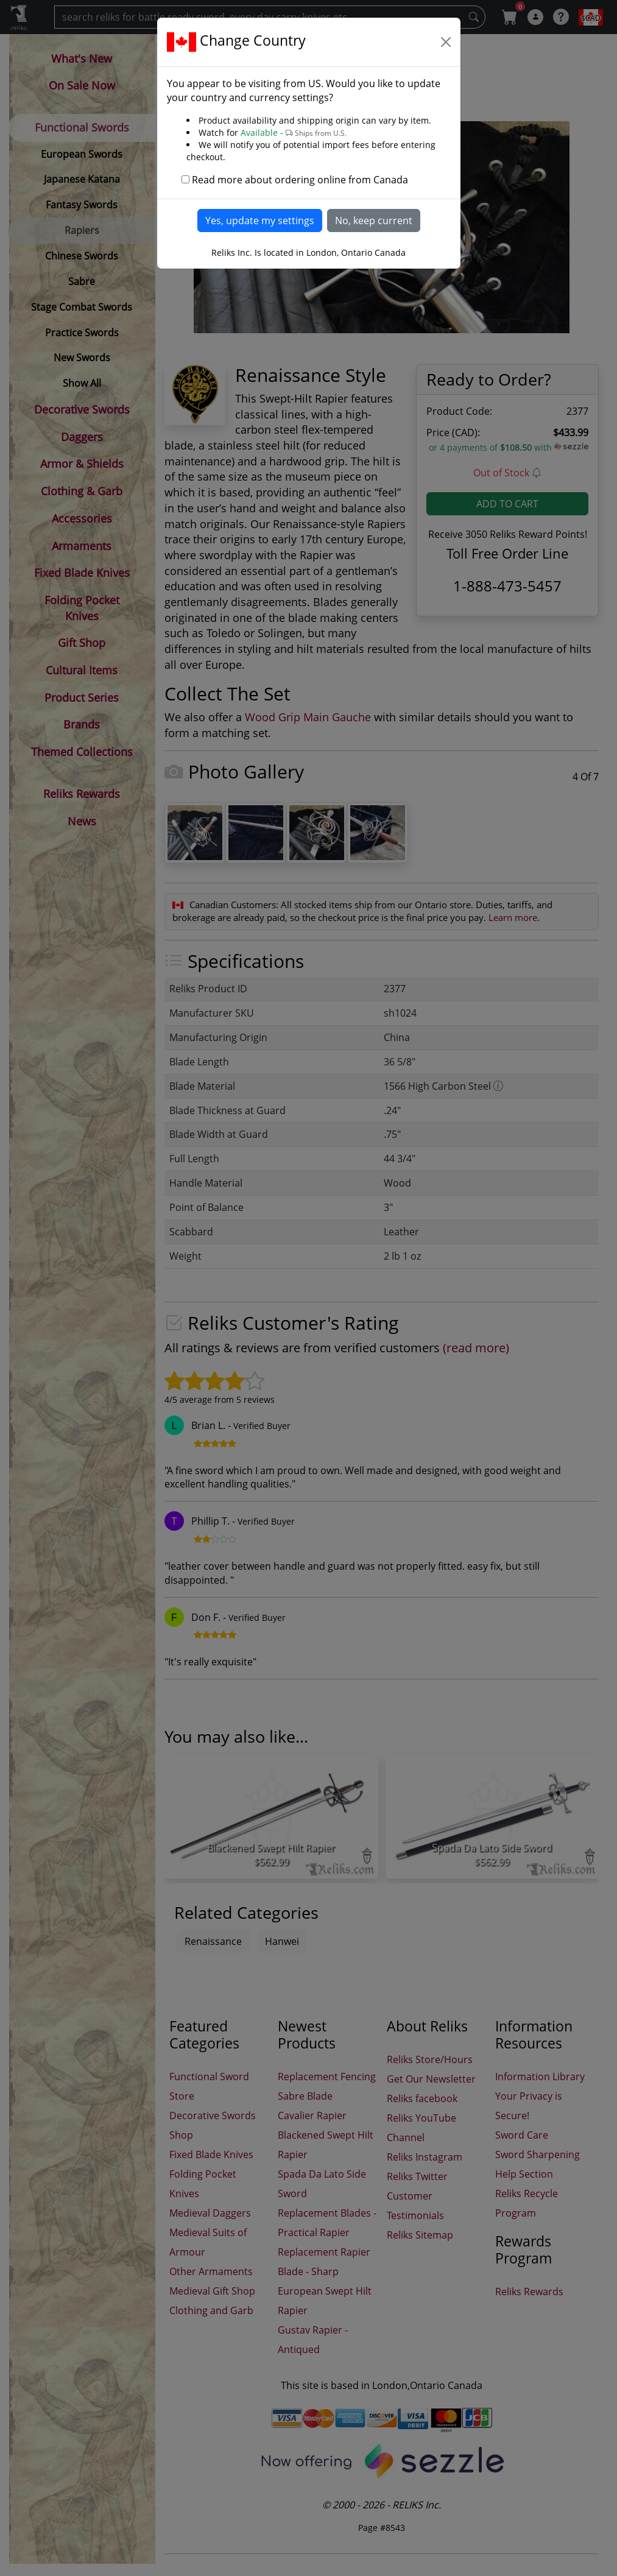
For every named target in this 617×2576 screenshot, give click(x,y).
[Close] (446, 42)
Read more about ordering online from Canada (300, 179)
